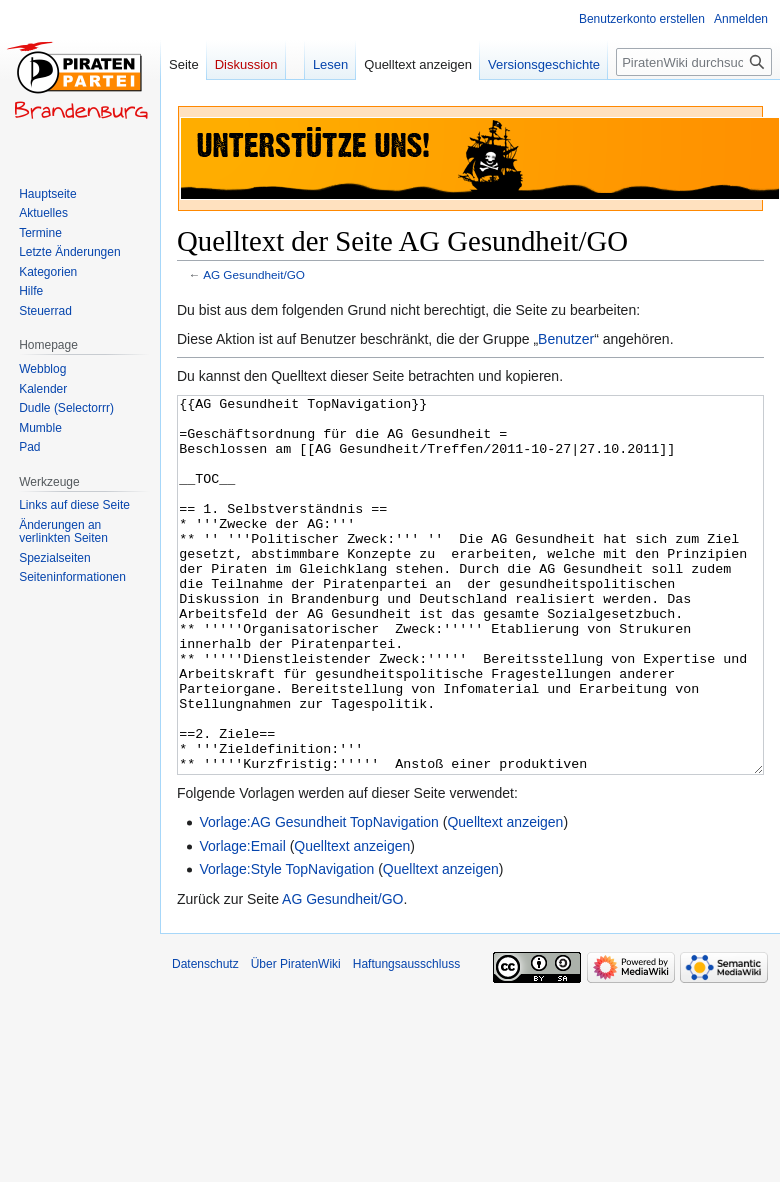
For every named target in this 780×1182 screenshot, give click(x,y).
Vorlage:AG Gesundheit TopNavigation (318, 897)
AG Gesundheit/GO (254, 274)
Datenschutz (205, 1039)
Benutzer (566, 339)
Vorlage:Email (242, 921)
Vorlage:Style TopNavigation (286, 944)
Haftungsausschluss (406, 1039)
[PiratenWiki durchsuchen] (694, 62)
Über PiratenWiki (296, 1039)
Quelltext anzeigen (505, 897)
